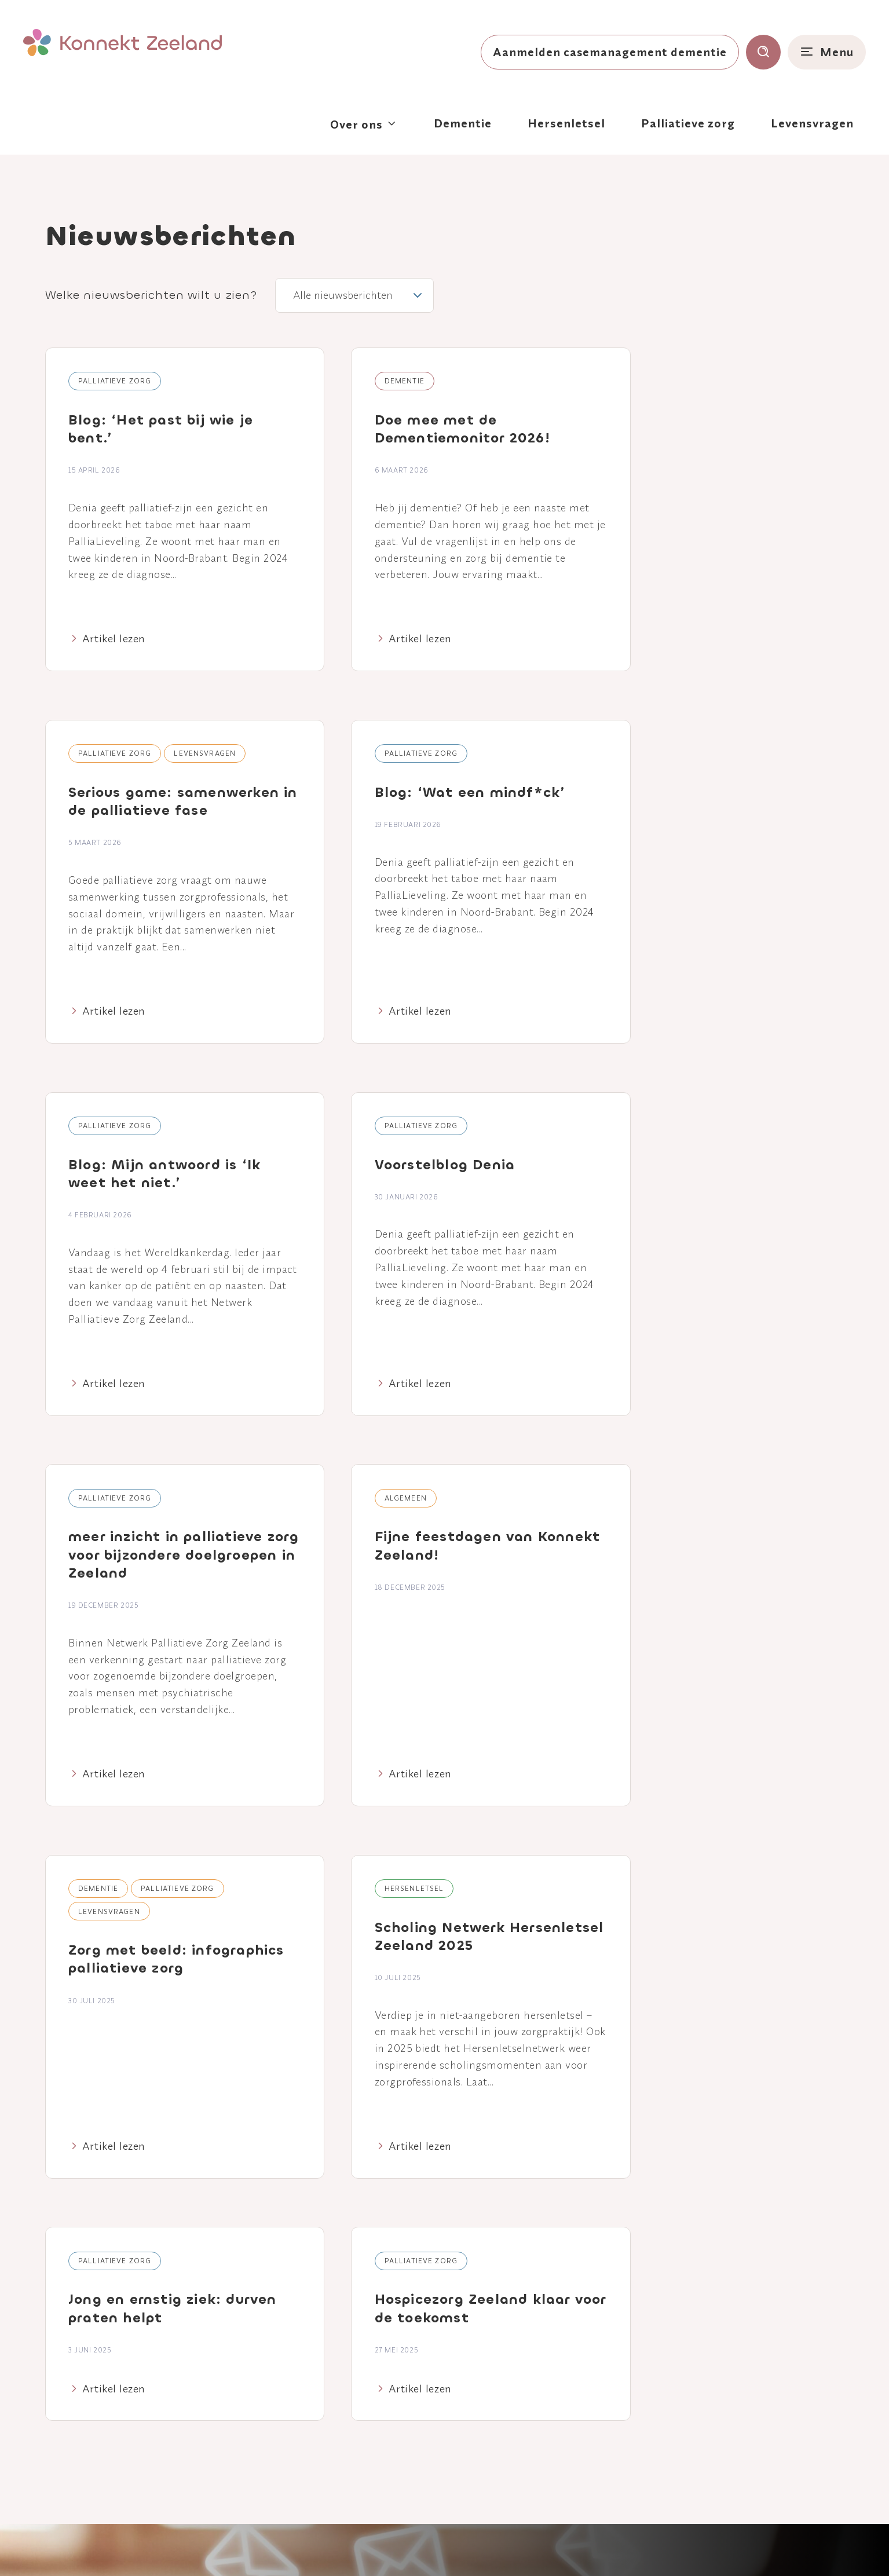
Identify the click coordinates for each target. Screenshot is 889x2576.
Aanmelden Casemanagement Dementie (730, 2356)
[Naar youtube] (133, 2399)
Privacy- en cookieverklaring (361, 2547)
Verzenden (788, 2156)
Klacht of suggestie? (559, 2547)
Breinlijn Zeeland (701, 2385)
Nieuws (395, 2387)
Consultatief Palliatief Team (729, 2405)
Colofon (492, 2547)
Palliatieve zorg (688, 123)
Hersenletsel (566, 123)
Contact (397, 2407)
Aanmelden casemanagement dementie (610, 52)
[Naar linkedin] (95, 2399)
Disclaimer (446, 2547)
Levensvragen (812, 123)
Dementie (463, 123)
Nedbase (842, 2546)
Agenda (395, 2367)
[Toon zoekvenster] (763, 52)
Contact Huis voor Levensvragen (704, 2434)
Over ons (356, 124)
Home (392, 2347)
